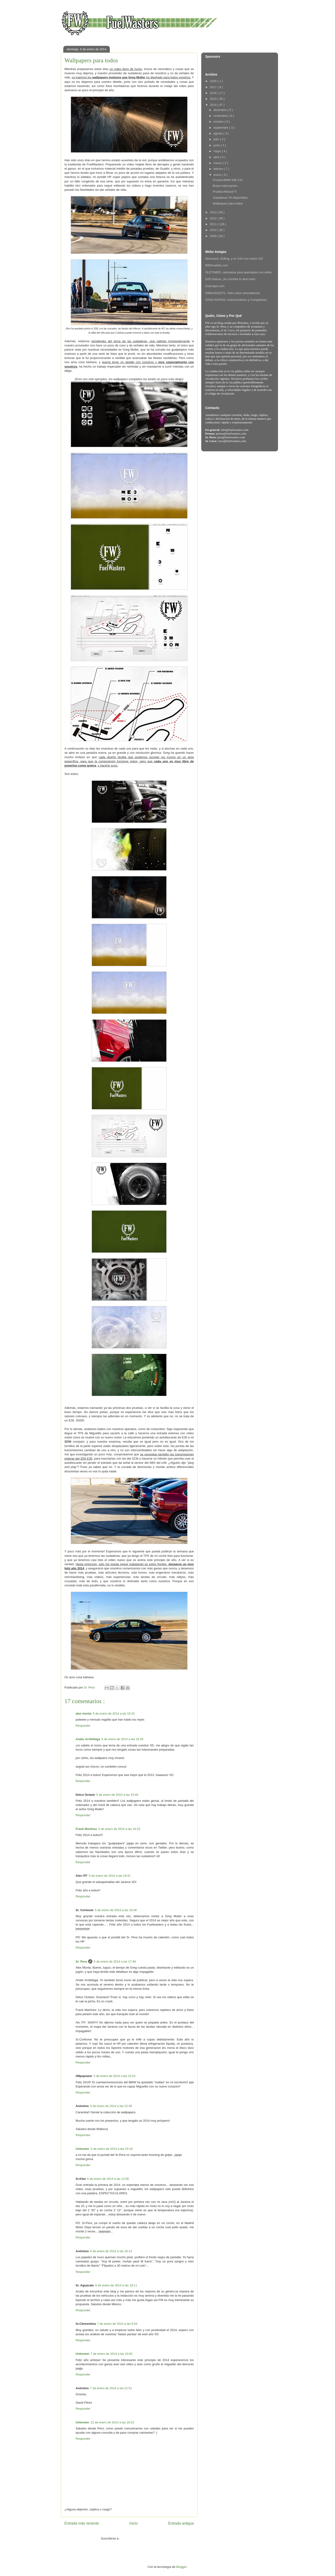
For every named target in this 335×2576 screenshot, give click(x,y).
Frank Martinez (86, 1829)
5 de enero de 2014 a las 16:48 (116, 1910)
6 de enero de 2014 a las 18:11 (116, 2285)
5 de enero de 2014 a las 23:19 (112, 2149)
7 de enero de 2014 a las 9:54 (117, 2323)
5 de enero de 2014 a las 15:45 (122, 1739)
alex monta (83, 1713)
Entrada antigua (181, 2523)
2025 (214, 81)
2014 (214, 105)
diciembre (221, 110)
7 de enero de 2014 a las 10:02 (112, 2353)
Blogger (181, 2567)
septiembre (221, 127)
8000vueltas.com (216, 265)
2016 (214, 93)
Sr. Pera (81, 1961)
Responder (83, 1725)
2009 (214, 236)
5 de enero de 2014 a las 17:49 (115, 1961)
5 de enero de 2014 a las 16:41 (110, 1875)
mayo (218, 151)
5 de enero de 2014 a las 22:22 (115, 2076)
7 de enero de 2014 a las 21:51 (111, 2388)
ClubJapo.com (214, 286)
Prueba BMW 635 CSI (227, 180)
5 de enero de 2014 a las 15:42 (114, 1713)
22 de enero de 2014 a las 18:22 (112, 2422)
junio (217, 145)
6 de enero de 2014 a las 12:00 (108, 2179)
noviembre (221, 115)
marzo (218, 163)
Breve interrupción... (226, 186)
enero (218, 175)
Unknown (82, 2149)
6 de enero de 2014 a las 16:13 (111, 2251)
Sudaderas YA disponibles (230, 197)
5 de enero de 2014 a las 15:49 (117, 1794)
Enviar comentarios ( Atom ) (138, 2538)
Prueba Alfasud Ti (224, 191)
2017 (214, 87)
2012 (214, 218)
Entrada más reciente (81, 2523)
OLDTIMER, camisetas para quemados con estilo (238, 272)
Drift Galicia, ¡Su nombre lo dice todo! (230, 279)
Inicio (133, 2523)
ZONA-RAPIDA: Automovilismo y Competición (236, 299)
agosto (219, 133)
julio (217, 139)
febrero (219, 169)
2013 (214, 212)
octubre (219, 121)
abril (217, 157)
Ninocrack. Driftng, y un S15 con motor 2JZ (234, 258)
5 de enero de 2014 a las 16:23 (119, 1829)
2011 (214, 224)
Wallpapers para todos (228, 203)
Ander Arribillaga (88, 1739)
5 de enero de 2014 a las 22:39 (111, 2106)
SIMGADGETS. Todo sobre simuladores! (232, 293)
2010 (214, 230)
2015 (214, 98)
